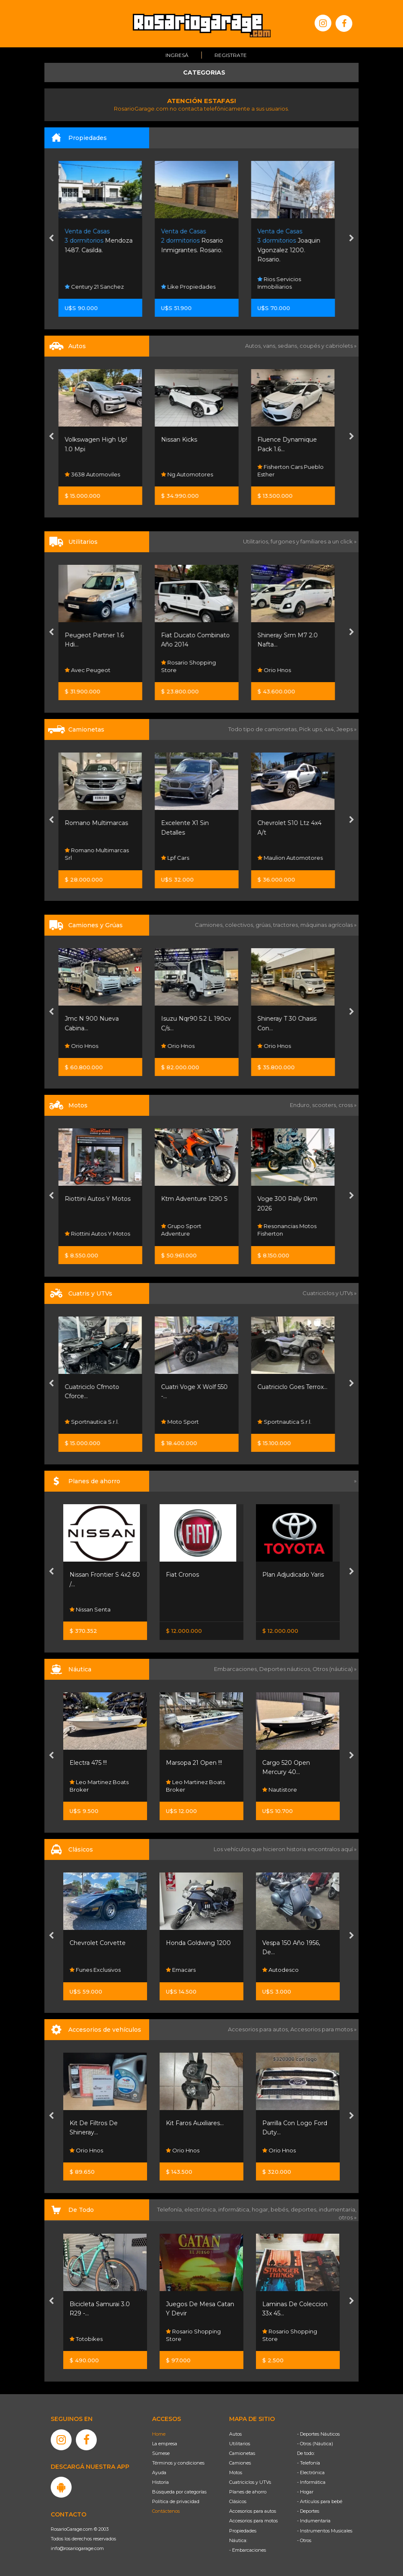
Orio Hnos (279, 670)
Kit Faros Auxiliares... (195, 2123)
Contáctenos (166, 2511)
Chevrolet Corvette (98, 1943)
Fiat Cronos (182, 1574)
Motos (235, 2472)
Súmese (161, 2453)
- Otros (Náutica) (315, 2444)
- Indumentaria (314, 2521)
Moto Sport (185, 1421)
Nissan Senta (90, 1609)
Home (158, 2434)
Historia (160, 2482)
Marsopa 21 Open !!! (194, 1762)
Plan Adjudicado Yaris (293, 1574)
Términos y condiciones (178, 2463)
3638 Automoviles (97, 474)
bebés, (281, 2209)
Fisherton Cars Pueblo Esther (295, 470)
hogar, (261, 2209)
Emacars (181, 1969)
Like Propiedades (193, 286)
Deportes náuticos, (286, 1669)
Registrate (230, 55)
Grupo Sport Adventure (186, 1230)
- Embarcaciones (247, 2550)
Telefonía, (170, 2209)
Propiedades (242, 2531)
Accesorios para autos (252, 2511)
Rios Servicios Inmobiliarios (284, 283)
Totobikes (86, 2338)
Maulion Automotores (295, 857)
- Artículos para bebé (319, 2501)
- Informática (311, 2482)
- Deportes (308, 2511)
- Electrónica (311, 2472)
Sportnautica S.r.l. (97, 1421)
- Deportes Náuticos (318, 2434)
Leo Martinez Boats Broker (99, 1786)
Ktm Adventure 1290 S (199, 1199)
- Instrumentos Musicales (324, 2531)
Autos (235, 2434)
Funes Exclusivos (95, 1969)
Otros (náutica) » (334, 1669)
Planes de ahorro (247, 2492)
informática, (235, 2209)
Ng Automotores (192, 474)
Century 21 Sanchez (99, 286)
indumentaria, (337, 2209)
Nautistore (279, 1789)
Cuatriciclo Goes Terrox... (297, 1387)
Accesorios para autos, (259, 2029)
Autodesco (280, 1969)
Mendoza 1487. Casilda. (103, 241)
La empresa (164, 2444)
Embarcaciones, (236, 1669)
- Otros (304, 2540)
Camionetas (242, 2453)
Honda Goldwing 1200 (198, 1943)
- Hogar (305, 2492)
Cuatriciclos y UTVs (250, 2482)
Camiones (240, 2463)
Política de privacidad (175, 2501)
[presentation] (51, 238)
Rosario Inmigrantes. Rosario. (197, 241)
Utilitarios (239, 2444)
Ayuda (159, 2472)
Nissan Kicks (184, 439)
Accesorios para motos (321, 2029)
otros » (347, 2217)
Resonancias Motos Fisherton (291, 1230)
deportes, (305, 2209)
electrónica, (201, 2209)
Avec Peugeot (92, 670)
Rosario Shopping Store (193, 666)
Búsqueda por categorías (179, 2492)
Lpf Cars (180, 857)
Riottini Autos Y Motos (102, 1199)
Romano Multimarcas (101, 823)
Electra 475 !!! (88, 1762)
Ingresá (177, 55)
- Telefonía (308, 2463)
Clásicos (237, 2501)
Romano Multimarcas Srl (102, 854)
